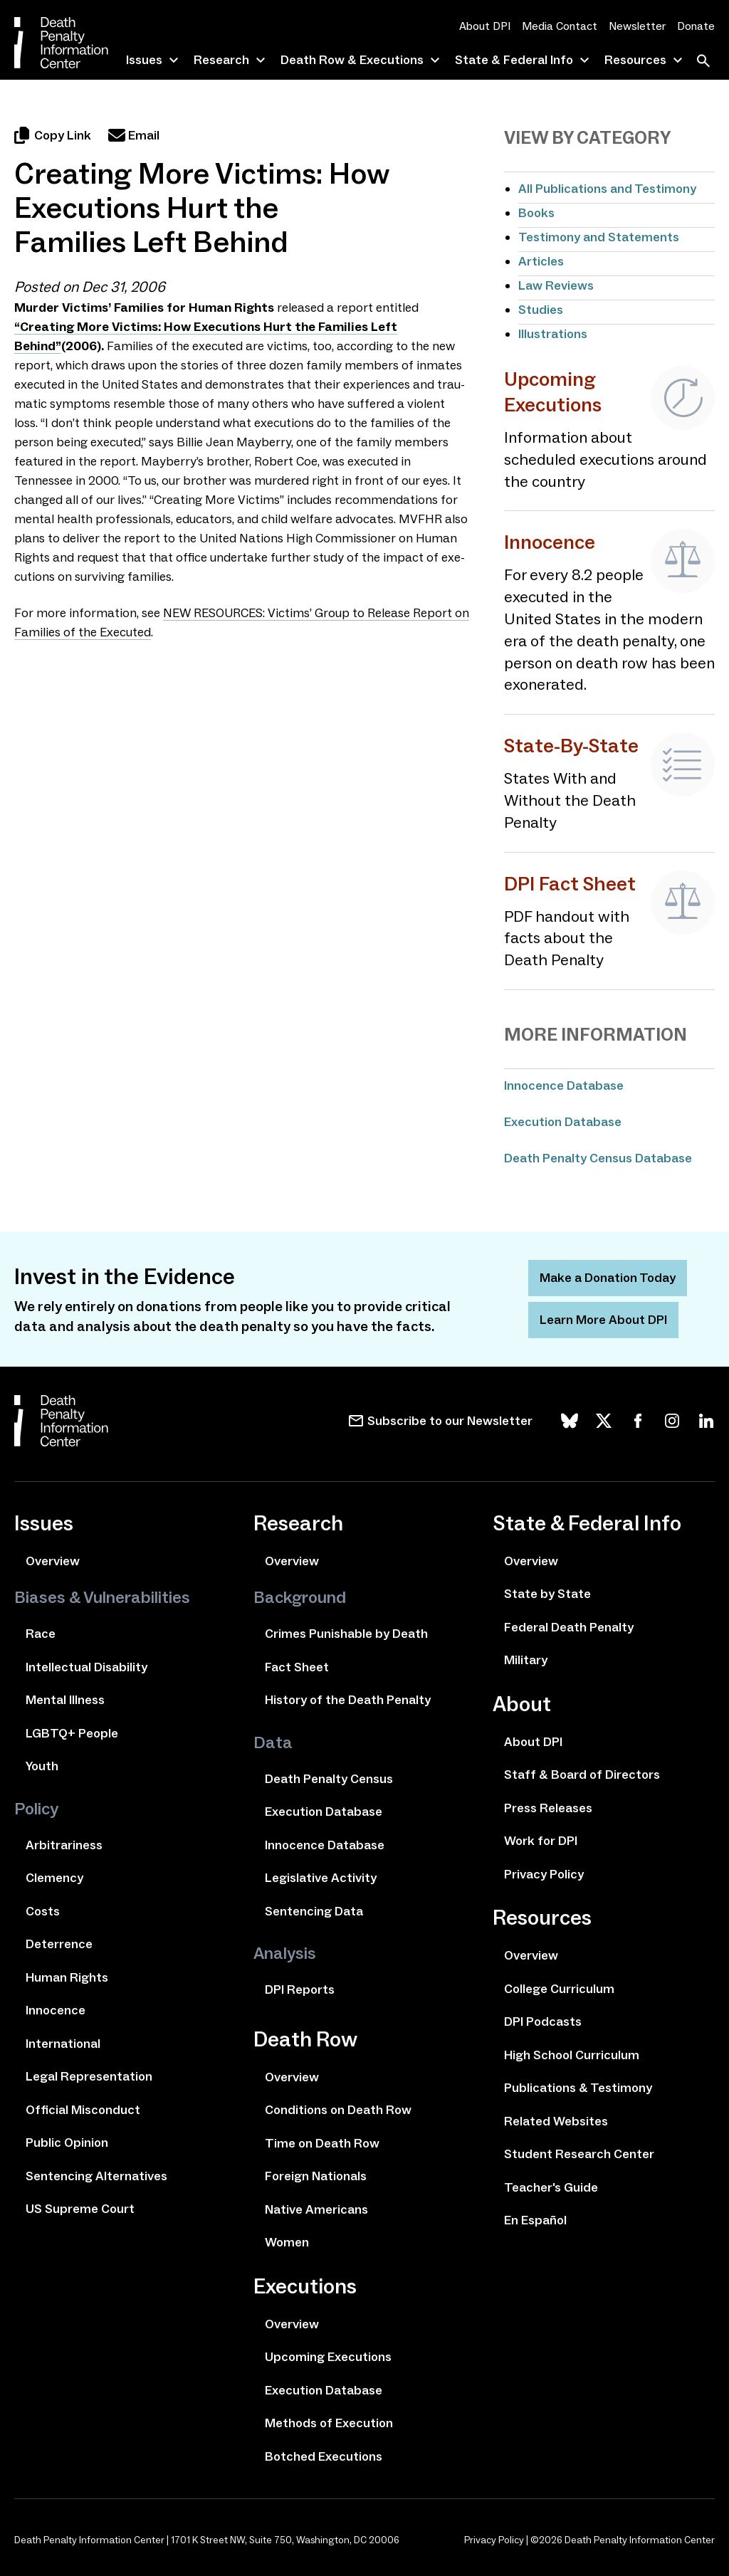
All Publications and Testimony (607, 188)
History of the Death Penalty (348, 1700)
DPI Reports (300, 1989)
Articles (541, 261)
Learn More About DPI (603, 1320)
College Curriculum (559, 1989)
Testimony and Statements (598, 237)
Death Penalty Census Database (598, 1158)
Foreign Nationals (316, 2176)
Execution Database (563, 1122)
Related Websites (556, 2121)
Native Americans (316, 2209)
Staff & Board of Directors (582, 1774)
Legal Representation (89, 2076)
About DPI (484, 26)
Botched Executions (323, 2456)
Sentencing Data (314, 1911)
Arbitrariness (64, 1845)
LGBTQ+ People (72, 1733)
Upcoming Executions (328, 2357)
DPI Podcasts (543, 2021)
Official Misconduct (83, 2110)
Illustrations (552, 334)
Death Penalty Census (329, 1779)
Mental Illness (65, 1700)
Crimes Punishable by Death (346, 1633)
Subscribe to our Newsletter (450, 1421)
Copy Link (52, 135)
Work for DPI (540, 1841)
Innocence (55, 2010)
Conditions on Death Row (338, 2110)
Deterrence (59, 1944)
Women (287, 2242)
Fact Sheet (297, 1667)
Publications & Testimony (578, 2088)
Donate (696, 26)
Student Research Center (579, 2154)
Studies (540, 309)
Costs (43, 1911)
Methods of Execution (329, 2423)
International (63, 2043)
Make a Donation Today (608, 1278)
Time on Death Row (322, 2143)
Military (525, 1660)
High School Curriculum (571, 2055)
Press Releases (548, 1808)
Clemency (54, 1878)
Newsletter (637, 26)
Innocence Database (564, 1085)
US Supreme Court (80, 2209)
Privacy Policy (544, 1874)
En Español (535, 2220)
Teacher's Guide (551, 2187)
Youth (42, 1766)
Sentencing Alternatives (96, 2176)
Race (41, 1633)
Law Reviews (556, 285)
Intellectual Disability (86, 1667)
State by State (547, 1594)
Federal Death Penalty (569, 1627)
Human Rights (67, 1977)
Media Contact (559, 26)
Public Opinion (67, 2142)
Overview (53, 1561)
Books (536, 213)
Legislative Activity (321, 1878)
